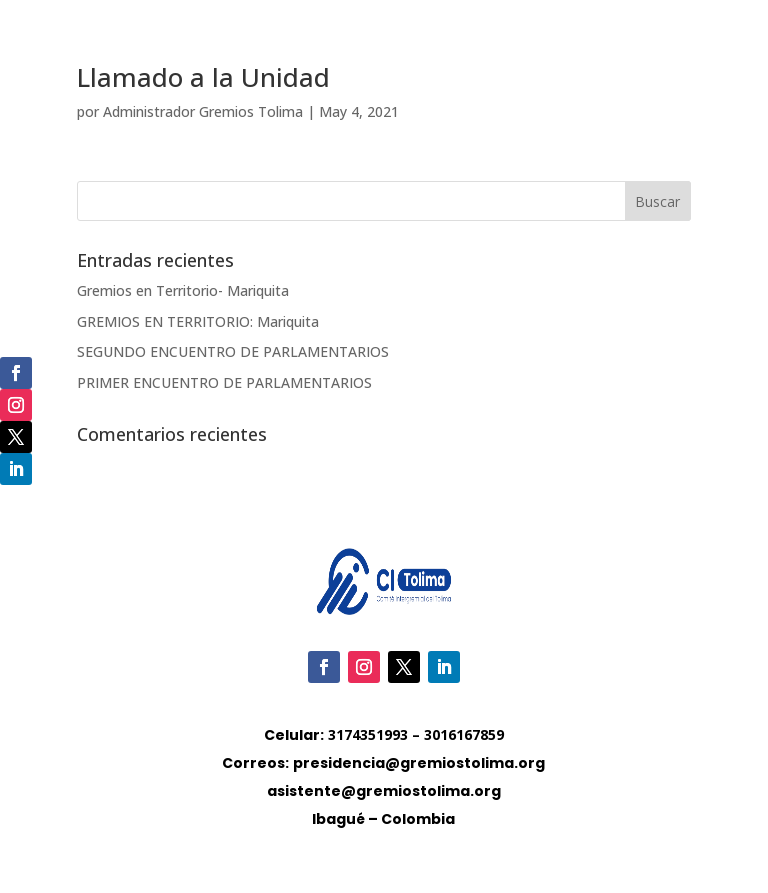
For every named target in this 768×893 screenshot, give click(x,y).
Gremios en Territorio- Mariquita (183, 290)
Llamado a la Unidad (203, 77)
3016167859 (464, 734)
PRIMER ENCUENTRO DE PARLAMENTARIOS (224, 382)
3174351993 (368, 734)
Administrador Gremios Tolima (203, 111)
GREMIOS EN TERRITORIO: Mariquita (198, 321)
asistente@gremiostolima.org (384, 791)
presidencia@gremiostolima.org (419, 763)
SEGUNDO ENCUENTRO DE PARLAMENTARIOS (233, 351)
